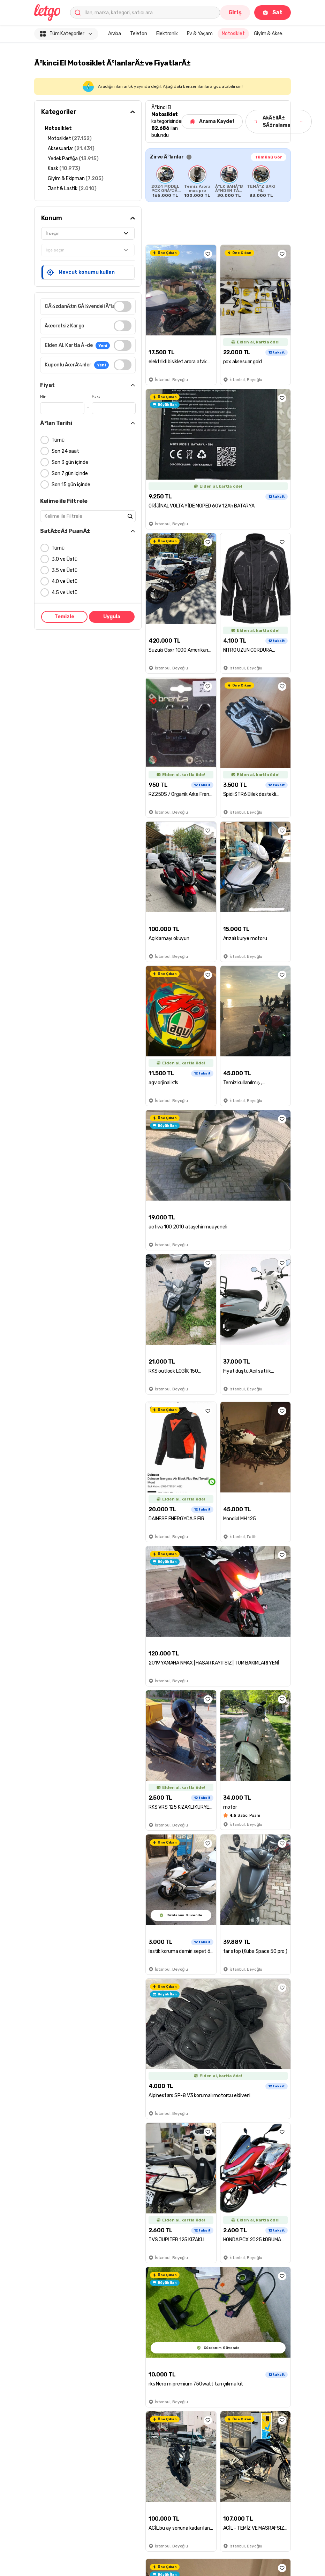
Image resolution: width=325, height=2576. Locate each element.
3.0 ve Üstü (64, 559)
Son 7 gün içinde (70, 473)
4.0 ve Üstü (64, 581)
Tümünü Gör (268, 157)
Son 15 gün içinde (71, 485)
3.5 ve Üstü (64, 570)
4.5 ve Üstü (64, 593)
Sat (272, 12)
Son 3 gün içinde (70, 462)
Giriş (235, 12)
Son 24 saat (65, 451)
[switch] (122, 306)
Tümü (58, 440)
